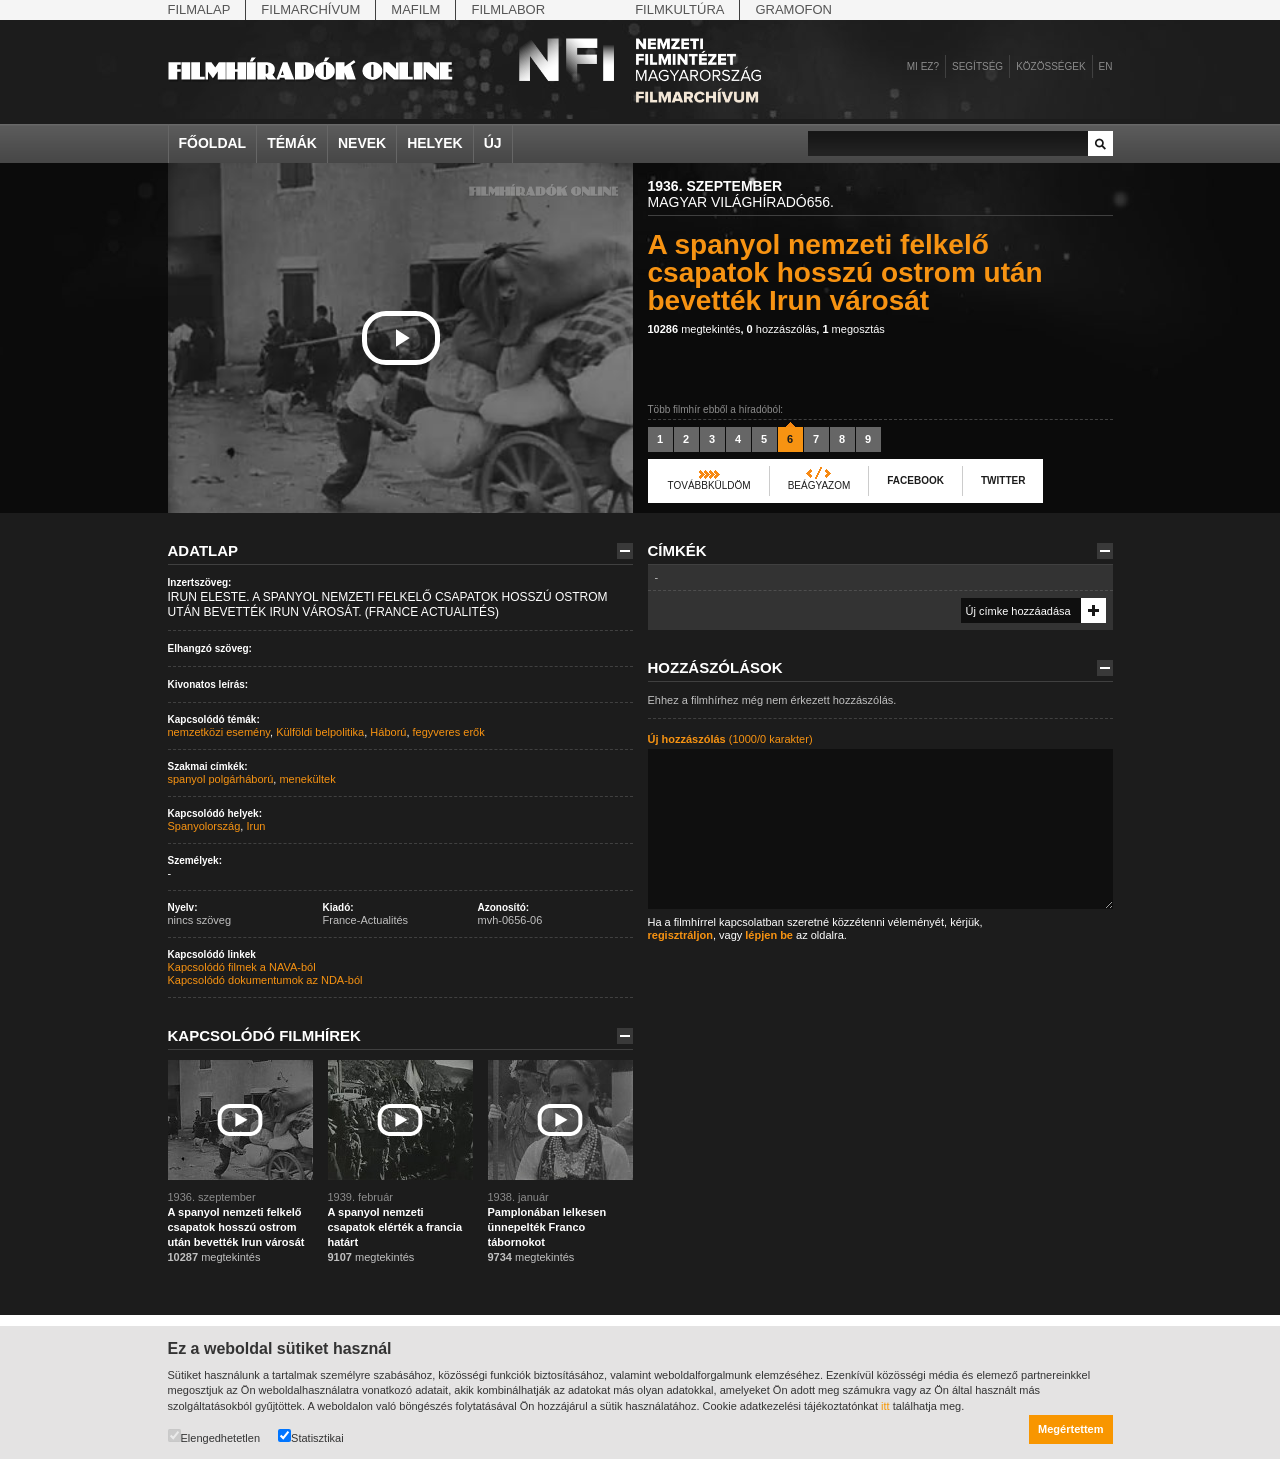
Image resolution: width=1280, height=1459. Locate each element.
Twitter (1003, 480)
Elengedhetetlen (214, 1436)
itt (885, 1406)
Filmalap (199, 9)
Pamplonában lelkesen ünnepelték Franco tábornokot (547, 1227)
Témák (292, 143)
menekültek (307, 779)
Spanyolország (204, 826)
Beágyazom (819, 485)
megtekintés (694, 329)
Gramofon (793, 9)
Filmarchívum (310, 9)
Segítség (977, 66)
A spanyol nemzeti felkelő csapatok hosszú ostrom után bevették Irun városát (236, 1227)
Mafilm (415, 9)
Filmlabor (508, 9)
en (1106, 66)
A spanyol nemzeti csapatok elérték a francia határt (395, 1227)
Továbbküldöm (709, 485)
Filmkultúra (679, 9)
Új (493, 143)
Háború (388, 732)
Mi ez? (923, 66)
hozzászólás (782, 329)
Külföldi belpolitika (320, 732)
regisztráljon (680, 935)
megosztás (853, 329)
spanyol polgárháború (221, 779)
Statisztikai (311, 1436)
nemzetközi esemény (219, 732)
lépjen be (769, 935)
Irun (255, 826)
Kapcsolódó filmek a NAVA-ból (242, 967)
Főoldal (213, 143)
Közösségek (1050, 66)
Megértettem (1070, 1429)
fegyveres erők (449, 732)
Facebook (915, 480)
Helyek (435, 143)
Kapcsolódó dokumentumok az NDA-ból (265, 980)
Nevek (362, 143)
